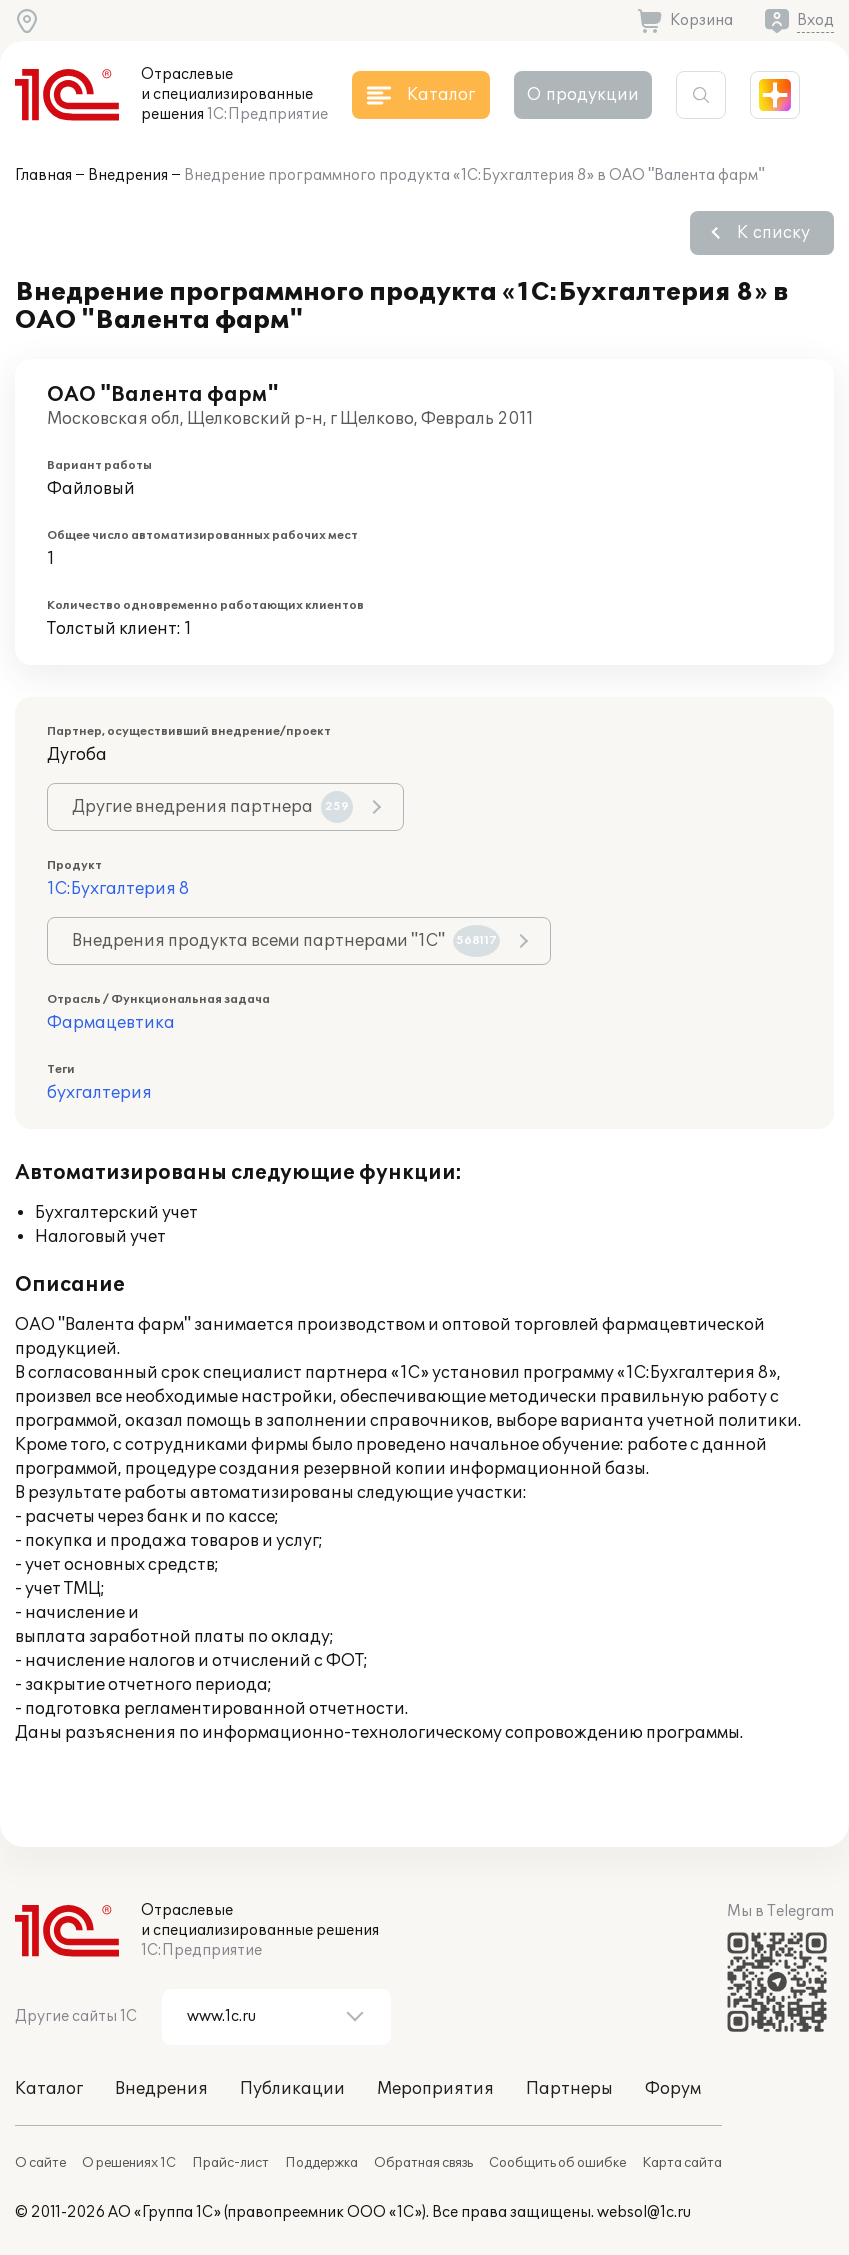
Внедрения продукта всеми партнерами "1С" (286, 941)
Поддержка (321, 2163)
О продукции (583, 95)
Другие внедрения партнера (212, 807)
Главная (43, 175)
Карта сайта (682, 2163)
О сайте (40, 2163)
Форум (673, 2089)
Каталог (49, 2089)
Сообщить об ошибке (557, 2163)
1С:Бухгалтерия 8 (118, 889)
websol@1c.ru (644, 2212)
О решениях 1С (129, 2163)
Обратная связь (423, 2163)
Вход (815, 20)
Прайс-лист (230, 2163)
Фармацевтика (111, 1023)
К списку (773, 233)
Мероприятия (435, 2089)
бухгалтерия (99, 1093)
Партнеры (569, 2089)
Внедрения (128, 175)
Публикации (292, 2089)
